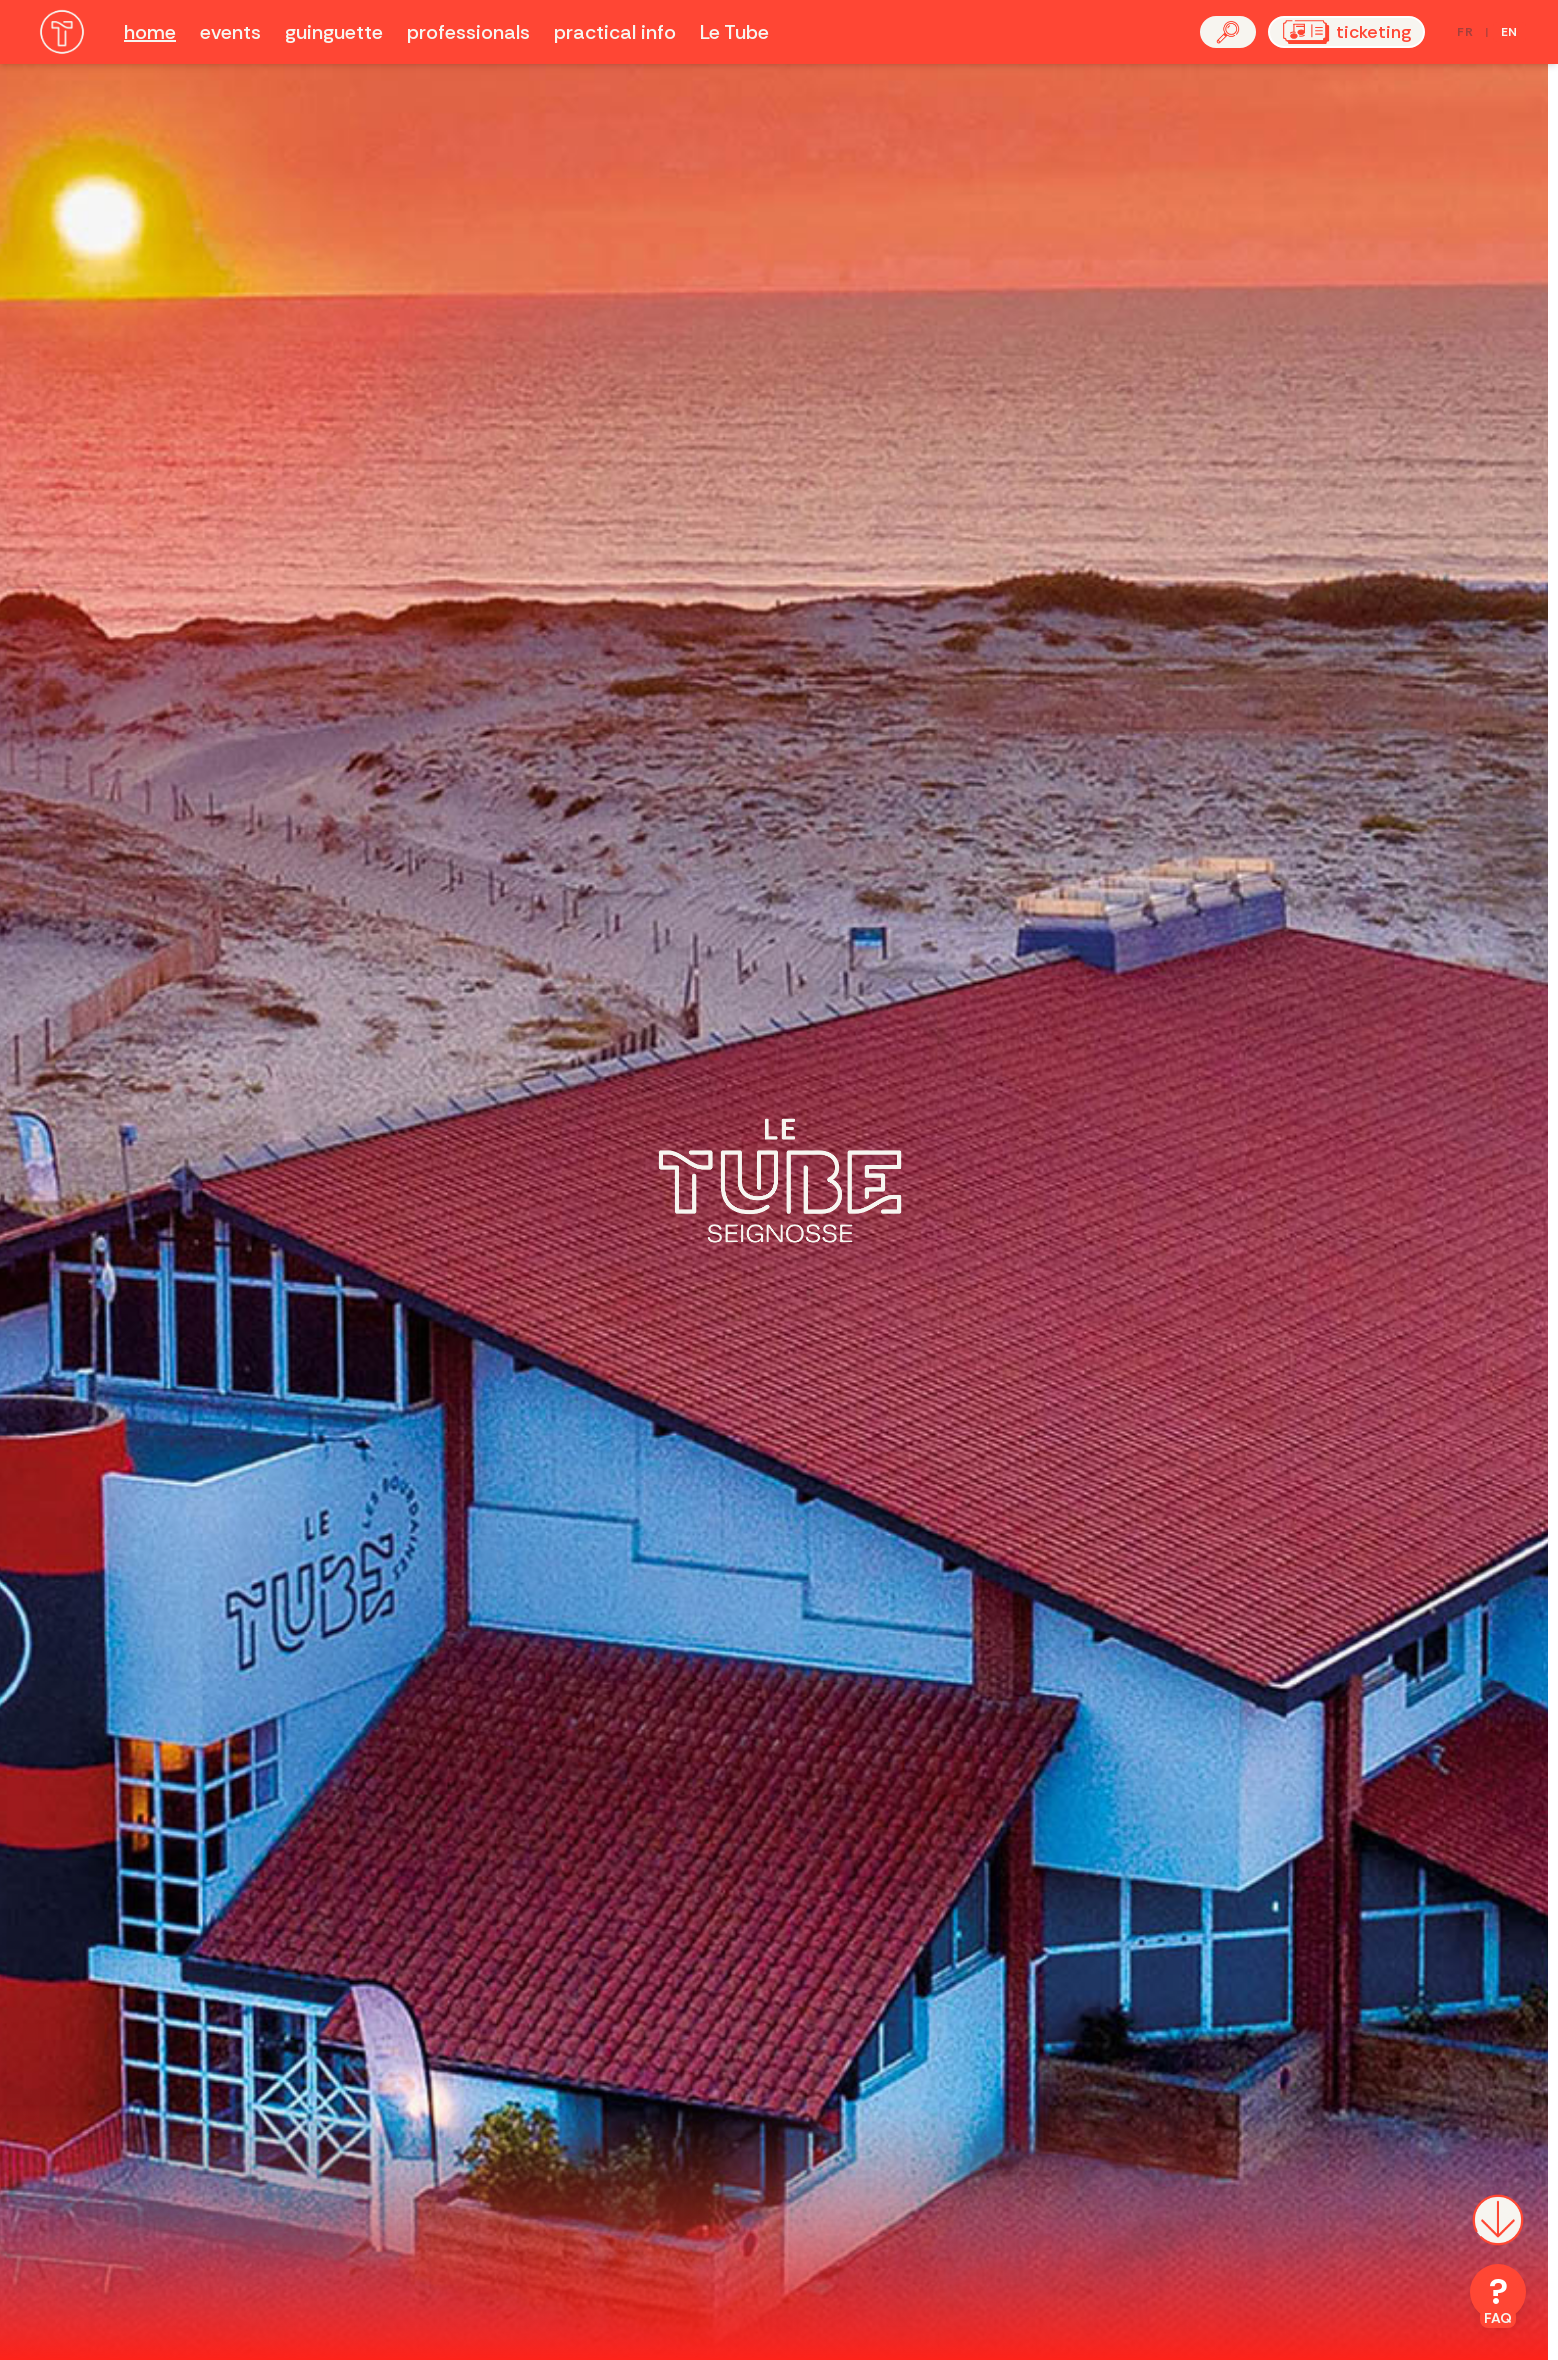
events (230, 32)
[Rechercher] (1228, 32)
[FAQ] (1498, 2296)
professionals (468, 32)
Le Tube (734, 32)
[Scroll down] (1498, 2232)
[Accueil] (62, 32)
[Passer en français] (1487, 32)
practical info (615, 32)
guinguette (334, 32)
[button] (1228, 32)
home (150, 32)
